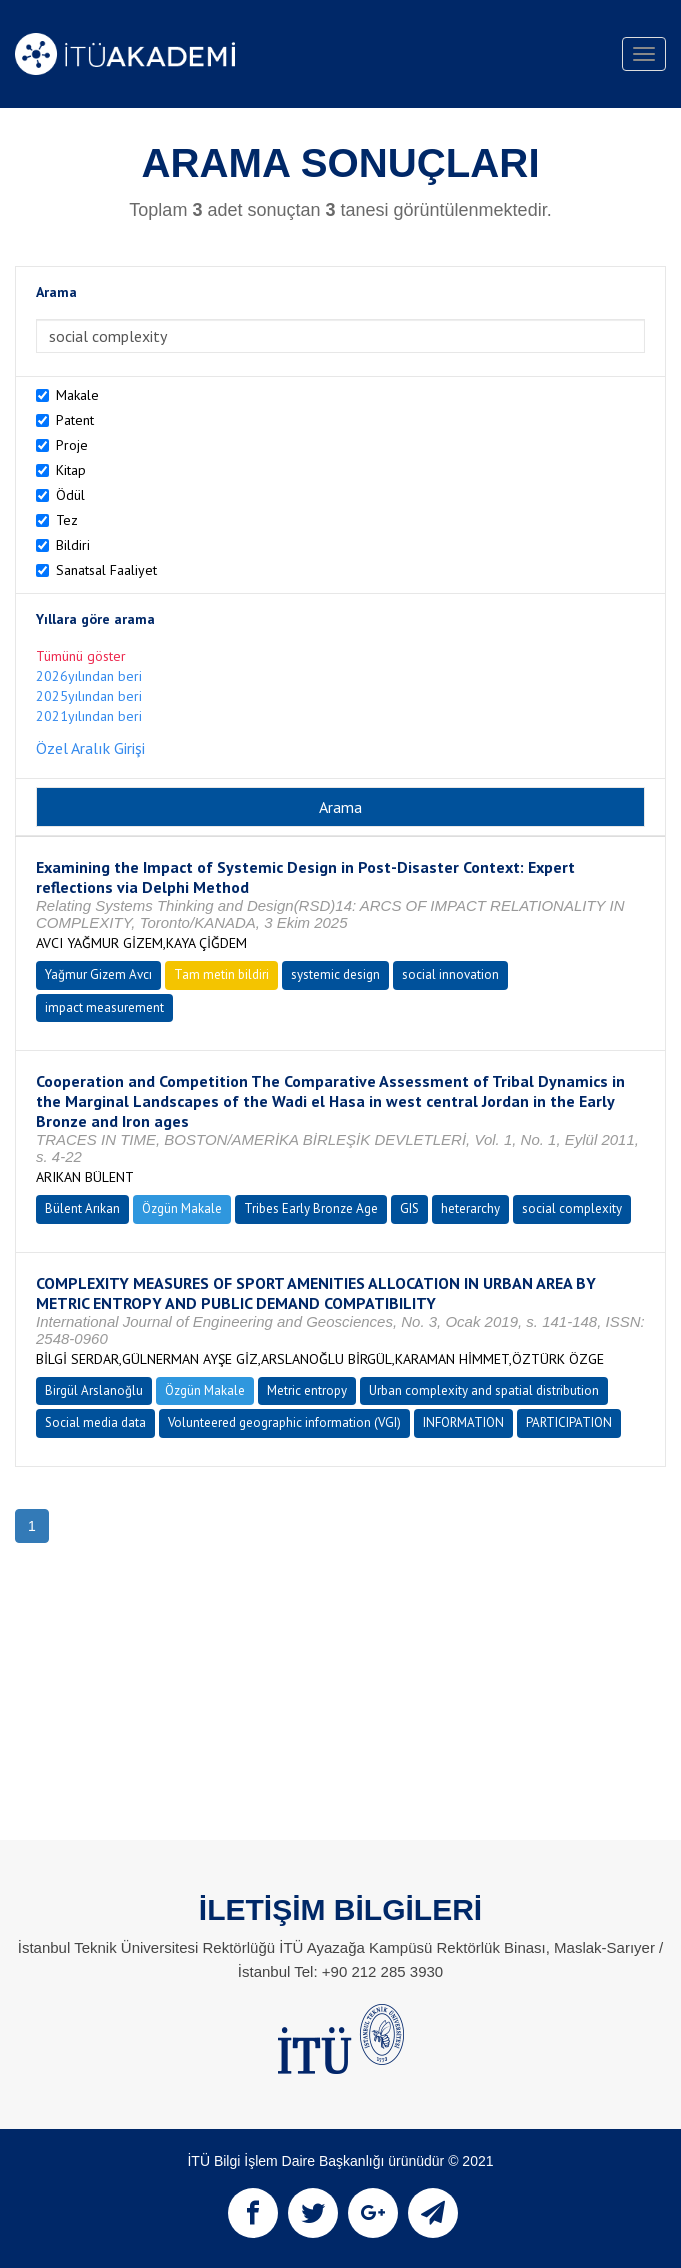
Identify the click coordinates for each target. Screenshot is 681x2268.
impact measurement (104, 1007)
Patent (75, 420)
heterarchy (470, 1208)
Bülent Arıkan (82, 1208)
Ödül (70, 495)
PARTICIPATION (569, 1422)
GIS (409, 1208)
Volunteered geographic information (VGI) (284, 1422)
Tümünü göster (81, 656)
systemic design (335, 974)
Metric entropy (307, 1390)
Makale (77, 395)
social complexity (572, 1208)
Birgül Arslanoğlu (94, 1390)
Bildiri (73, 545)
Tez (67, 520)
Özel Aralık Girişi (90, 748)
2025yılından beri (89, 696)
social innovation (450, 974)
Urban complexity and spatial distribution (484, 1390)
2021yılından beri (89, 716)
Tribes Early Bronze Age (311, 1208)
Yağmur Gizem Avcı (98, 974)
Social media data (95, 1422)
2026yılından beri (89, 676)
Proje (72, 445)
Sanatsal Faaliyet (106, 570)
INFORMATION (463, 1422)
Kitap (71, 470)
